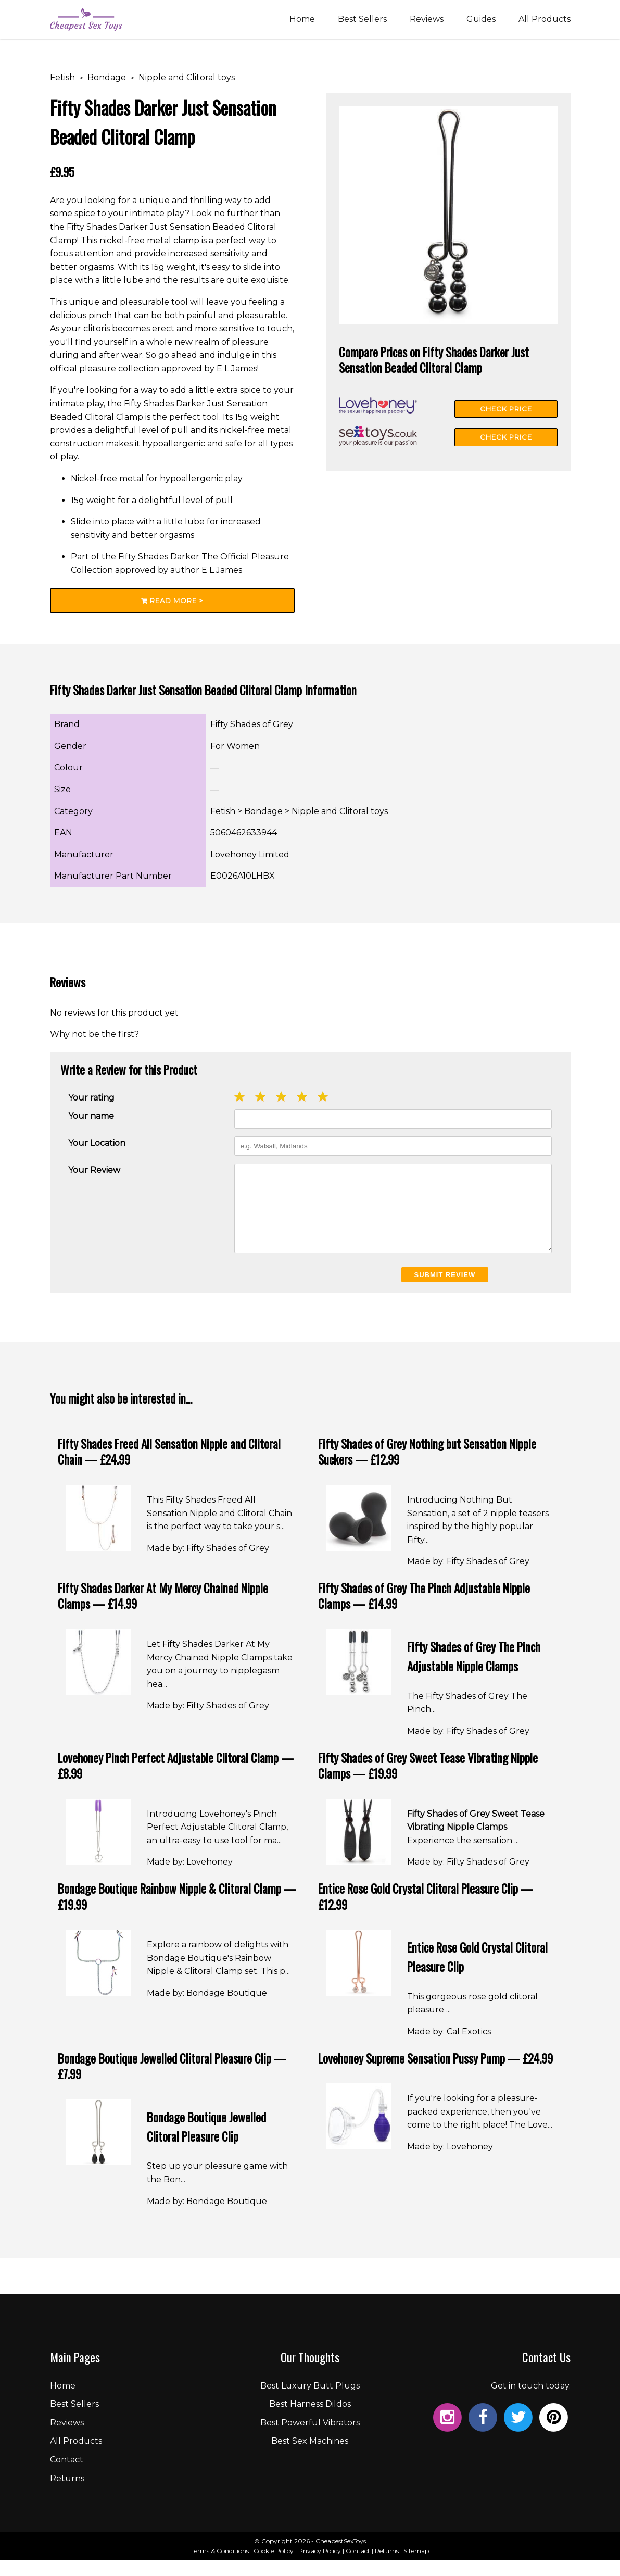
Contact (66, 2475)
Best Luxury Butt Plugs (310, 2401)
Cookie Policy (274, 2566)
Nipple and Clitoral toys (186, 77)
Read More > (172, 600)
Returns (67, 2494)
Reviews (427, 22)
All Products (544, 22)
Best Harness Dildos (310, 2419)
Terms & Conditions (220, 2566)
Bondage (106, 77)
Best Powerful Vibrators (310, 2438)
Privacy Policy (319, 2566)
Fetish (62, 77)
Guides (481, 22)
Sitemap (416, 2566)
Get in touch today (530, 2401)
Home (302, 22)
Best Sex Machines (309, 2456)
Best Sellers (362, 22)
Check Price (506, 409)
